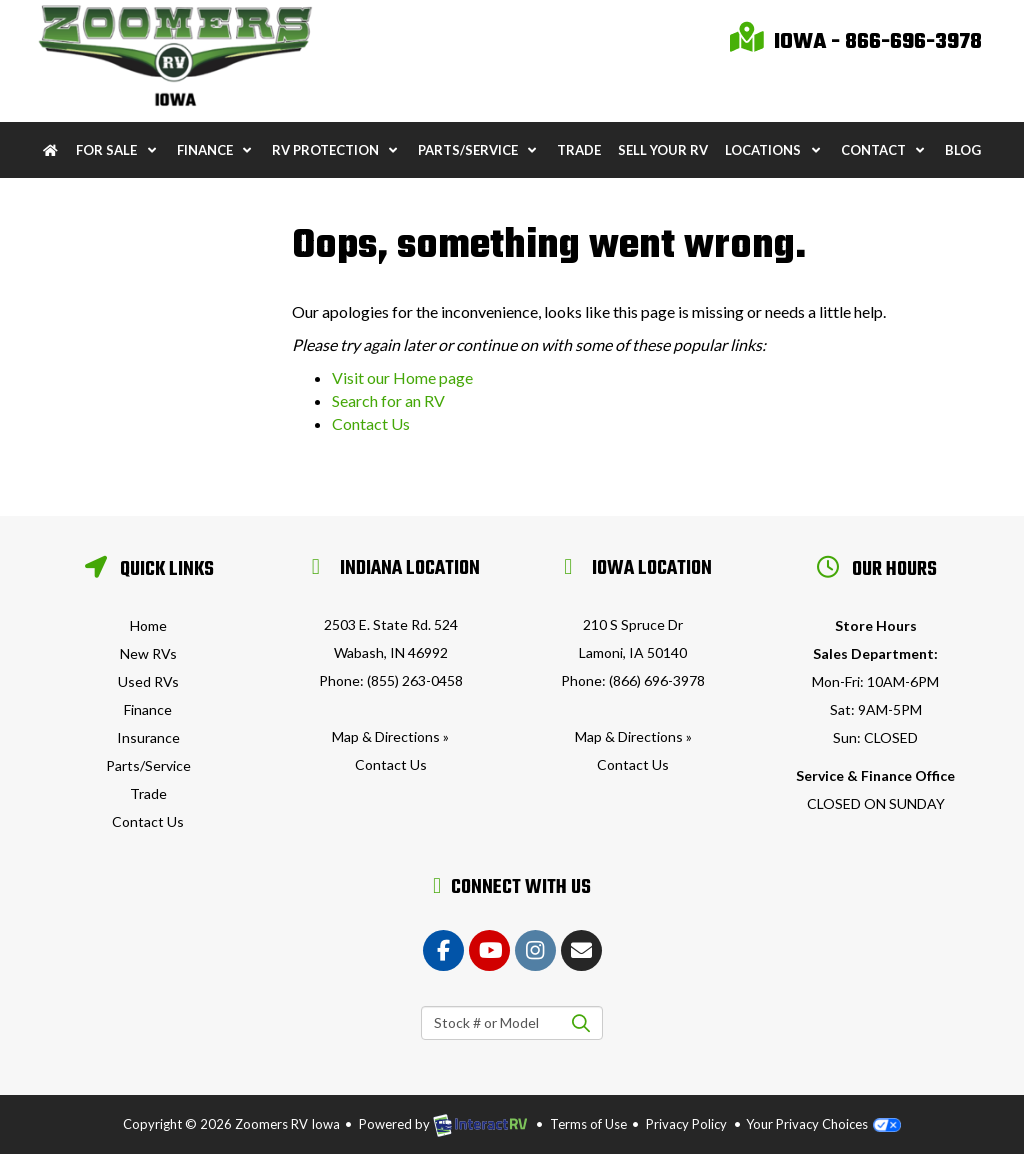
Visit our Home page (402, 377)
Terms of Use (588, 1124)
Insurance (148, 737)
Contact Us (371, 423)
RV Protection (336, 150)
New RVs (148, 653)
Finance (216, 150)
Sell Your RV (663, 150)
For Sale (117, 150)
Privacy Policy (686, 1124)
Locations (774, 150)
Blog (963, 150)
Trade (579, 150)
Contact (884, 150)
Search (580, 1023)
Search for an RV (388, 400)
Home (148, 625)
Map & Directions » (390, 736)
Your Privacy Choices (823, 1124)
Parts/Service (479, 150)
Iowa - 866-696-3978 (856, 42)
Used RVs (148, 681)
